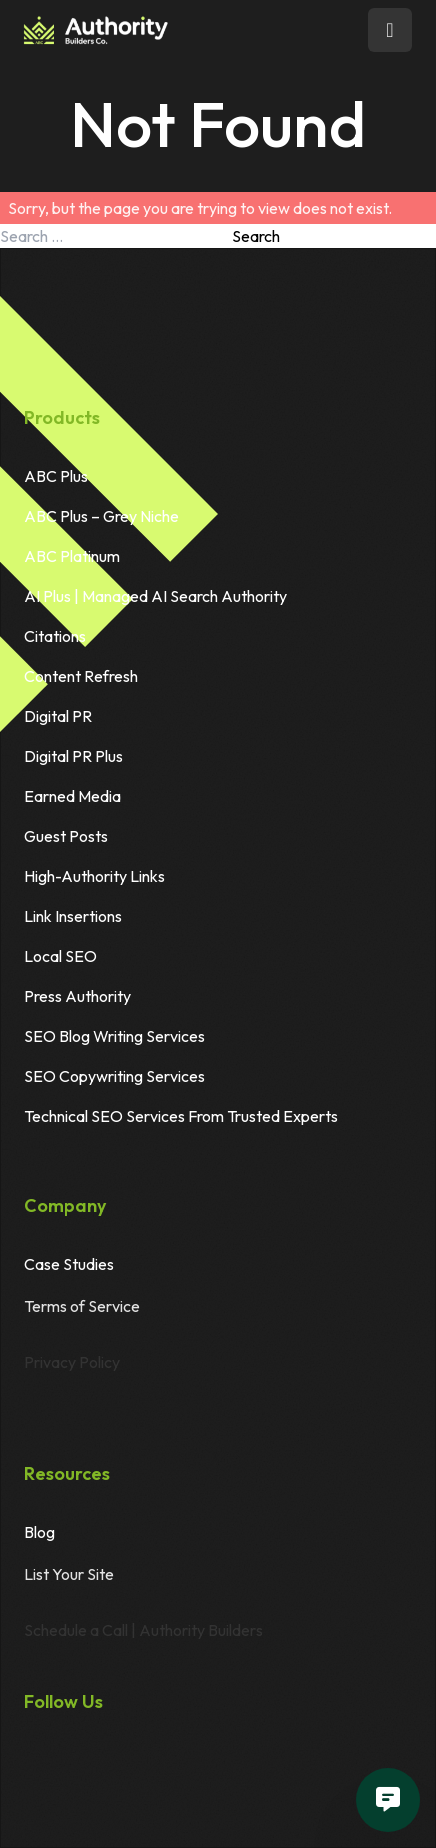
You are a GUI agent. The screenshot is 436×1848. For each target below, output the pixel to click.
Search (256, 236)
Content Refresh (81, 676)
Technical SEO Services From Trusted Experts (181, 1116)
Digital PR (58, 716)
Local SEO (60, 956)
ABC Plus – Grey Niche (101, 516)
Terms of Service (82, 1318)
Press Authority (77, 996)
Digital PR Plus (73, 756)
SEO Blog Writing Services (114, 1036)
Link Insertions (73, 916)
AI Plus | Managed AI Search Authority (155, 596)
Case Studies (69, 1265)
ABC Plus (56, 476)
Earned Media (72, 796)
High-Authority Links (94, 876)
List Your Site (69, 1586)
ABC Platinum (72, 556)
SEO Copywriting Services (114, 1076)
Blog (39, 1533)
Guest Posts (66, 836)
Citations (55, 636)
